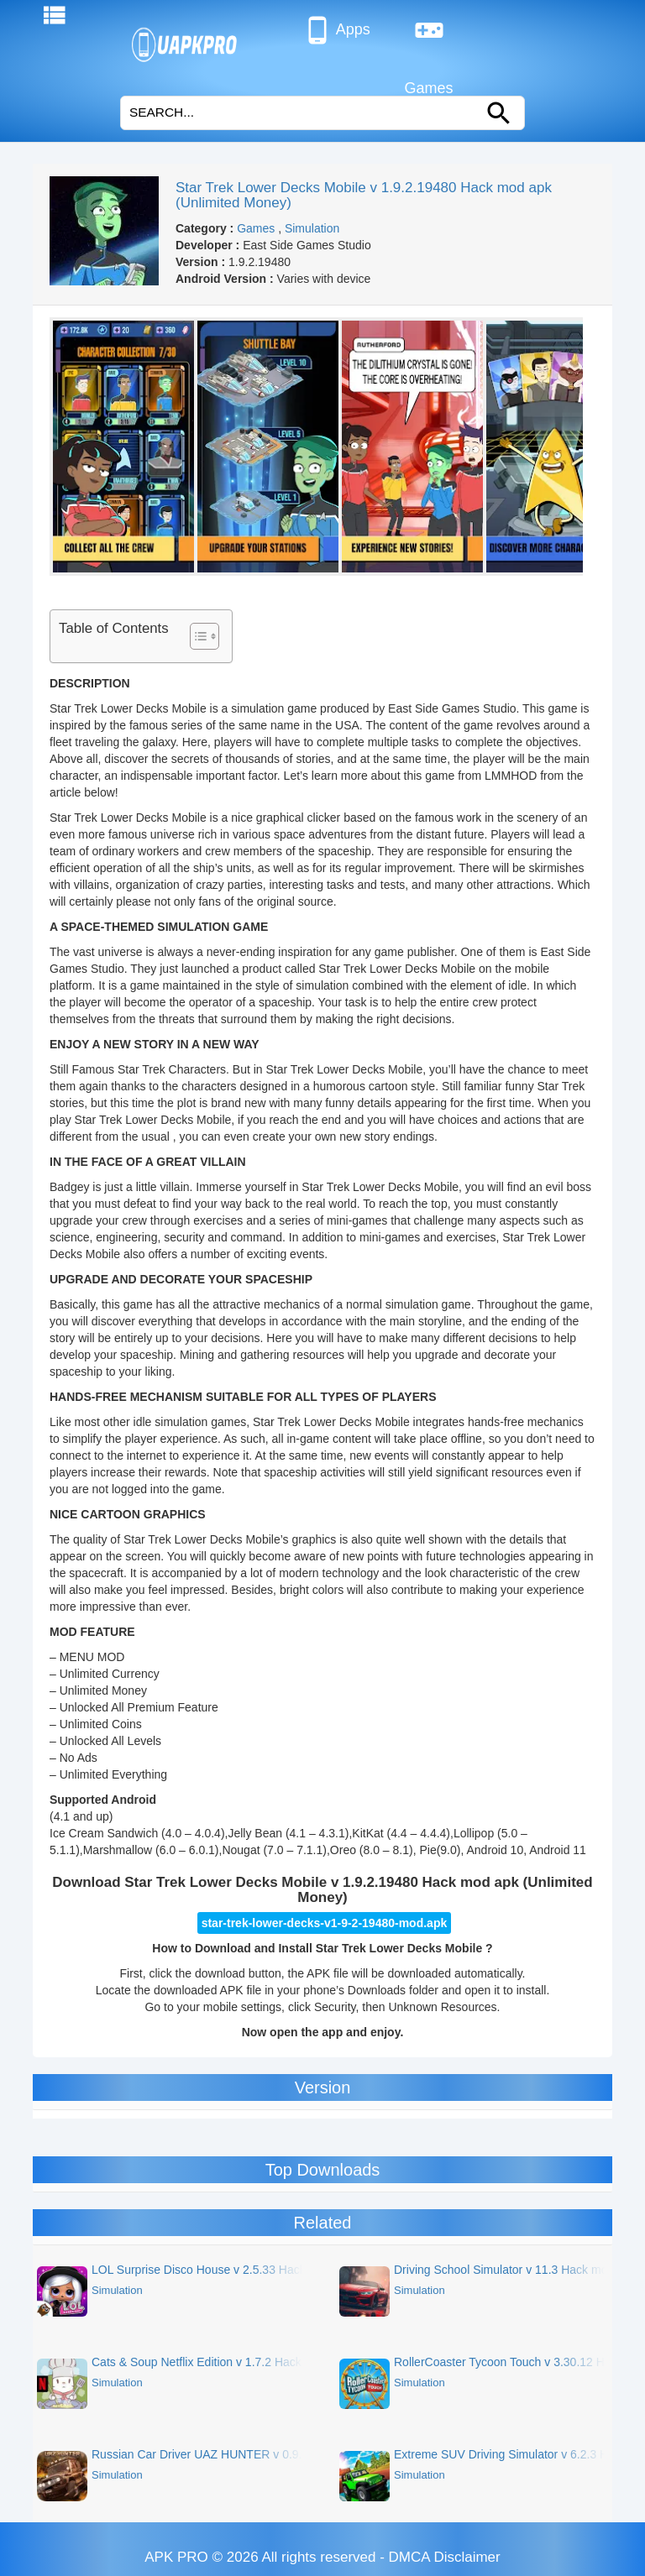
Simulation (312, 228)
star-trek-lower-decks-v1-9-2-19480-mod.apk (325, 1923)
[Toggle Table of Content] (196, 636)
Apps (336, 30)
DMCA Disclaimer (445, 2557)
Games (429, 37)
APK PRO (176, 2557)
